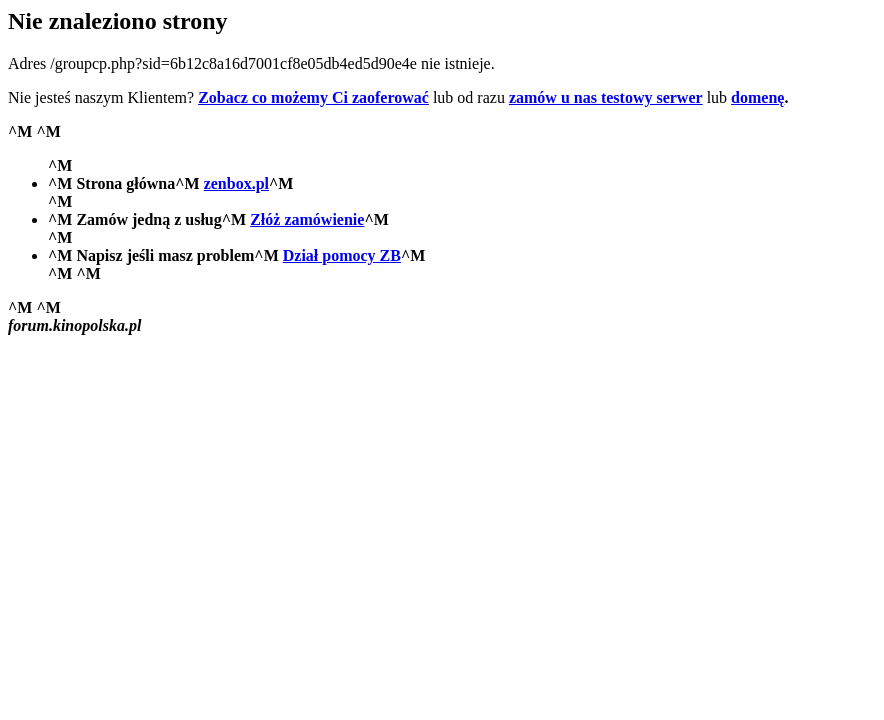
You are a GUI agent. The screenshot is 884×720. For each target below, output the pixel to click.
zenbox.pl (236, 183)
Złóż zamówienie (307, 219)
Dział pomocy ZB (342, 255)
